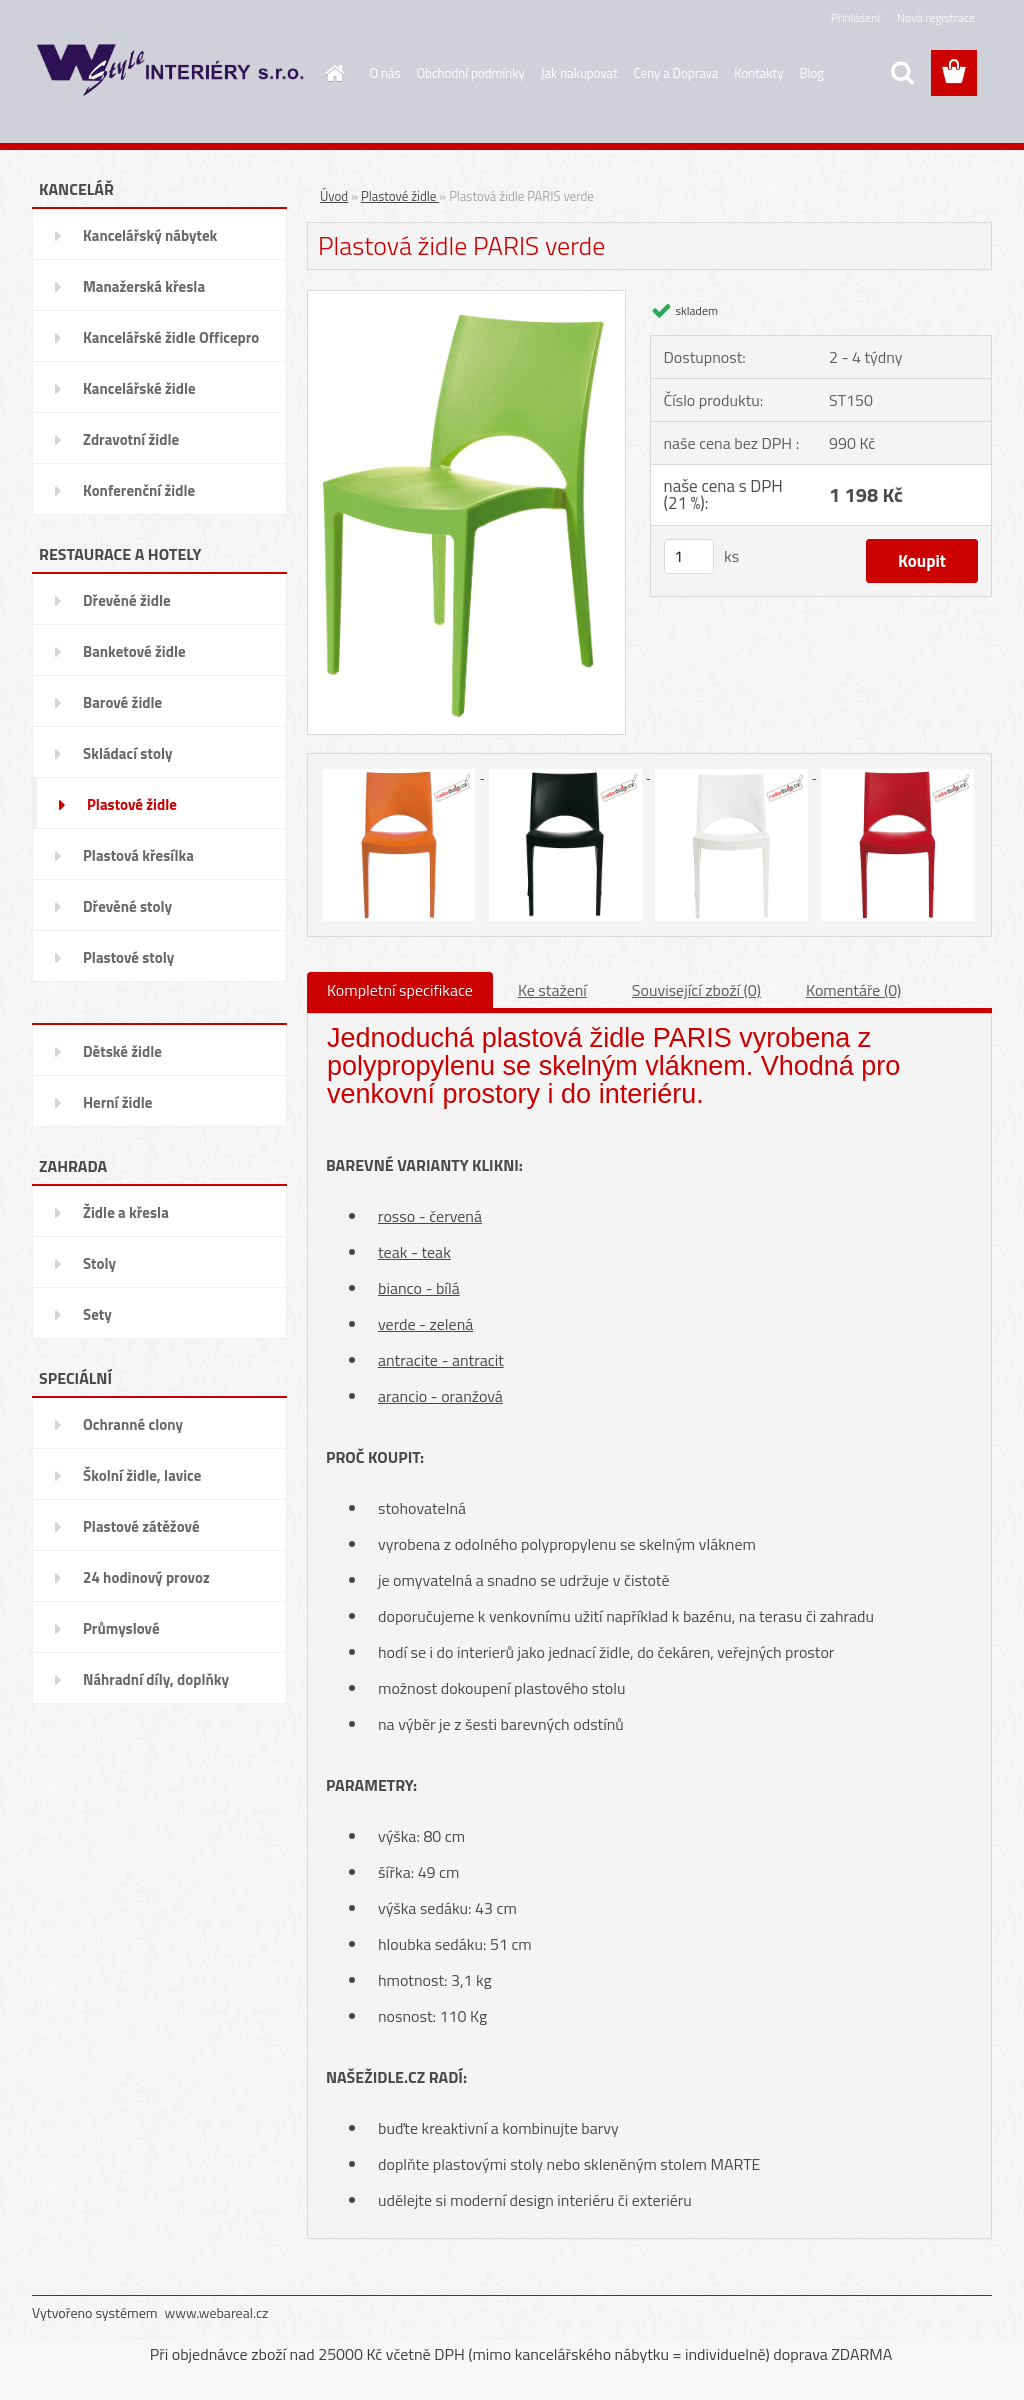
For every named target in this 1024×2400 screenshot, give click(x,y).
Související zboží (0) (696, 990)
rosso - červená (430, 1216)
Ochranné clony (133, 1424)
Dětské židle (122, 1051)
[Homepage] (332, 73)
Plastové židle (132, 804)
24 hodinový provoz (146, 1577)
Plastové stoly (128, 957)
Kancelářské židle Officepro (171, 337)
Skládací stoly (127, 753)
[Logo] (169, 74)
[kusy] (689, 556)
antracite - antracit (441, 1360)
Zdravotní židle (131, 439)
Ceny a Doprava (676, 73)
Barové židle (122, 702)
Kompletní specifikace (400, 990)
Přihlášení (855, 17)
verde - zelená (425, 1324)
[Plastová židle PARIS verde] (466, 298)
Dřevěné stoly (127, 906)
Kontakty (758, 73)
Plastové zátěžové (141, 1526)
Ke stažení (552, 990)
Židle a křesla (126, 1212)
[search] (902, 73)
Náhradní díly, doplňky (156, 1679)
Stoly (99, 1263)
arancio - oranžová (440, 1396)
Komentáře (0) (853, 990)
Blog (811, 73)
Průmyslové (121, 1628)
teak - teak (414, 1252)
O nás (385, 73)
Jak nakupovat (579, 73)
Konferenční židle (139, 490)
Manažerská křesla (144, 286)
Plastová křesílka (138, 855)
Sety (97, 1314)
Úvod (334, 196)
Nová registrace (936, 17)
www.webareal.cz (217, 2312)
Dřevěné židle (127, 600)
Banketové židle (134, 651)
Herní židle (117, 1102)
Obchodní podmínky (471, 73)
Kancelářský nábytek (150, 235)
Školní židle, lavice (142, 1475)
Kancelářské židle (139, 388)
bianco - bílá (419, 1288)
